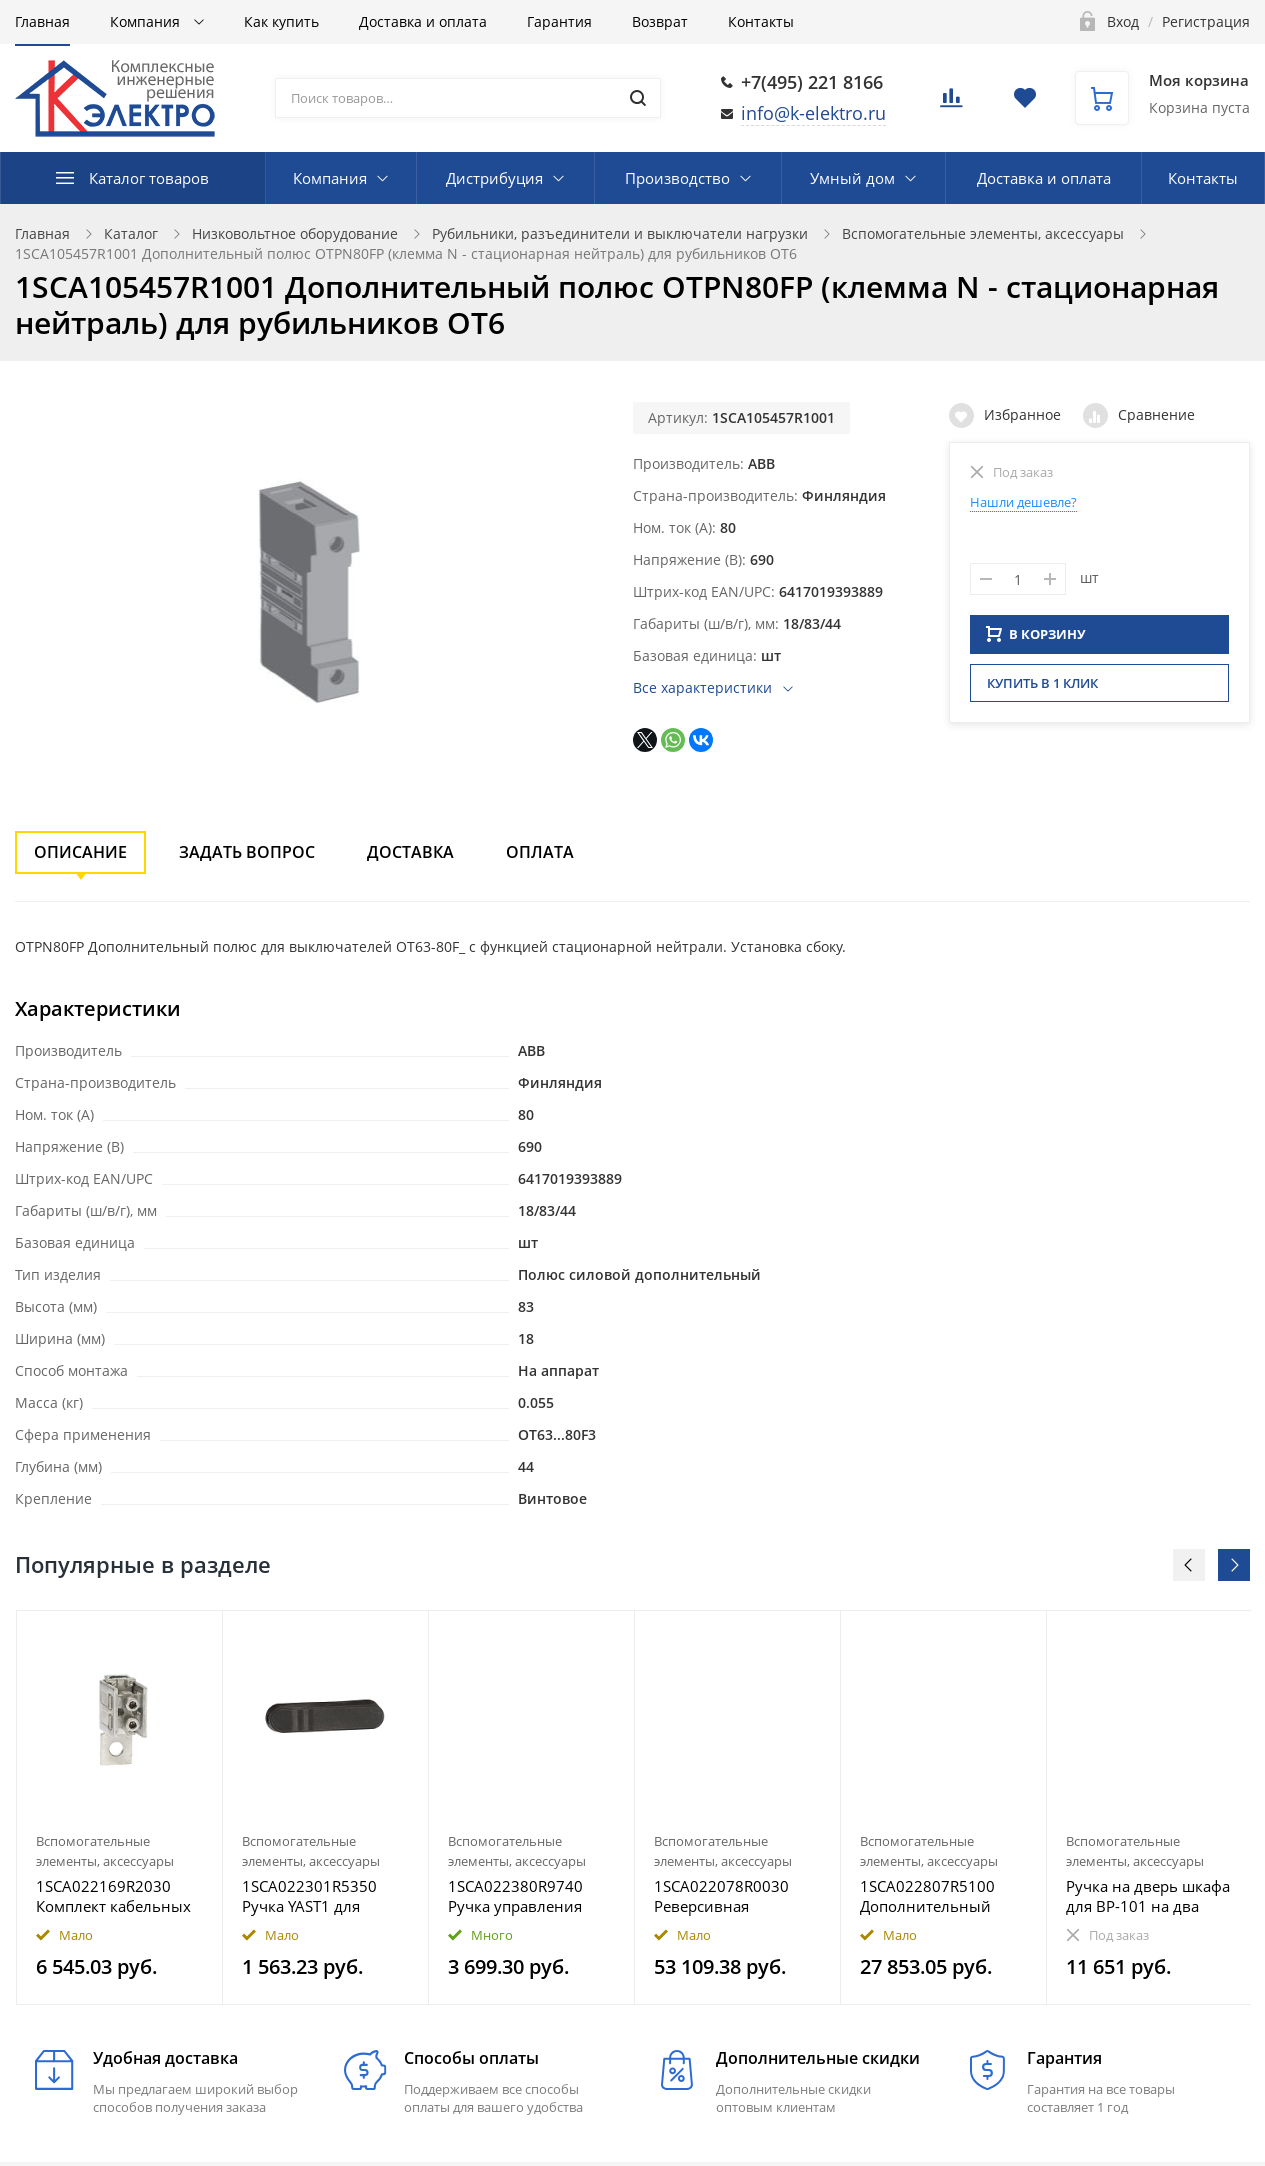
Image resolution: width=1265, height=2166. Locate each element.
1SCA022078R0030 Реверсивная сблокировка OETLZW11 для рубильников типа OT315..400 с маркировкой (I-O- (723, 1896)
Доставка (410, 852)
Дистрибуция (494, 178)
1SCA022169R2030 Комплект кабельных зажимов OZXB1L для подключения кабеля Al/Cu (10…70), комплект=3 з (114, 1896)
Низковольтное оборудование (295, 233)
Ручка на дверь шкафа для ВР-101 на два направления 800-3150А (1148, 1896)
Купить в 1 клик (1042, 689)
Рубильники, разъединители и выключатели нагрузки (620, 233)
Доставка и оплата (423, 21)
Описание (80, 852)
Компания (147, 21)
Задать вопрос (247, 852)
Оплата (540, 852)
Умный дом (852, 178)
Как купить (281, 21)
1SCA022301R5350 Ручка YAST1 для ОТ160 (309, 1896)
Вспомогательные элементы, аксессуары (983, 233)
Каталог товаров (149, 178)
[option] (120, 1807)
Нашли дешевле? (1023, 502)
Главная (42, 21)
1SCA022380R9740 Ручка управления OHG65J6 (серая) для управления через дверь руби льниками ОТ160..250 (529, 1896)
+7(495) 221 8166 (812, 82)
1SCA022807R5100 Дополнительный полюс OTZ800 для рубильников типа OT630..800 (929, 1896)
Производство (677, 178)
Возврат (660, 21)
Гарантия (559, 21)
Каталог (131, 233)
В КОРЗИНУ (1036, 640)
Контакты (761, 21)
